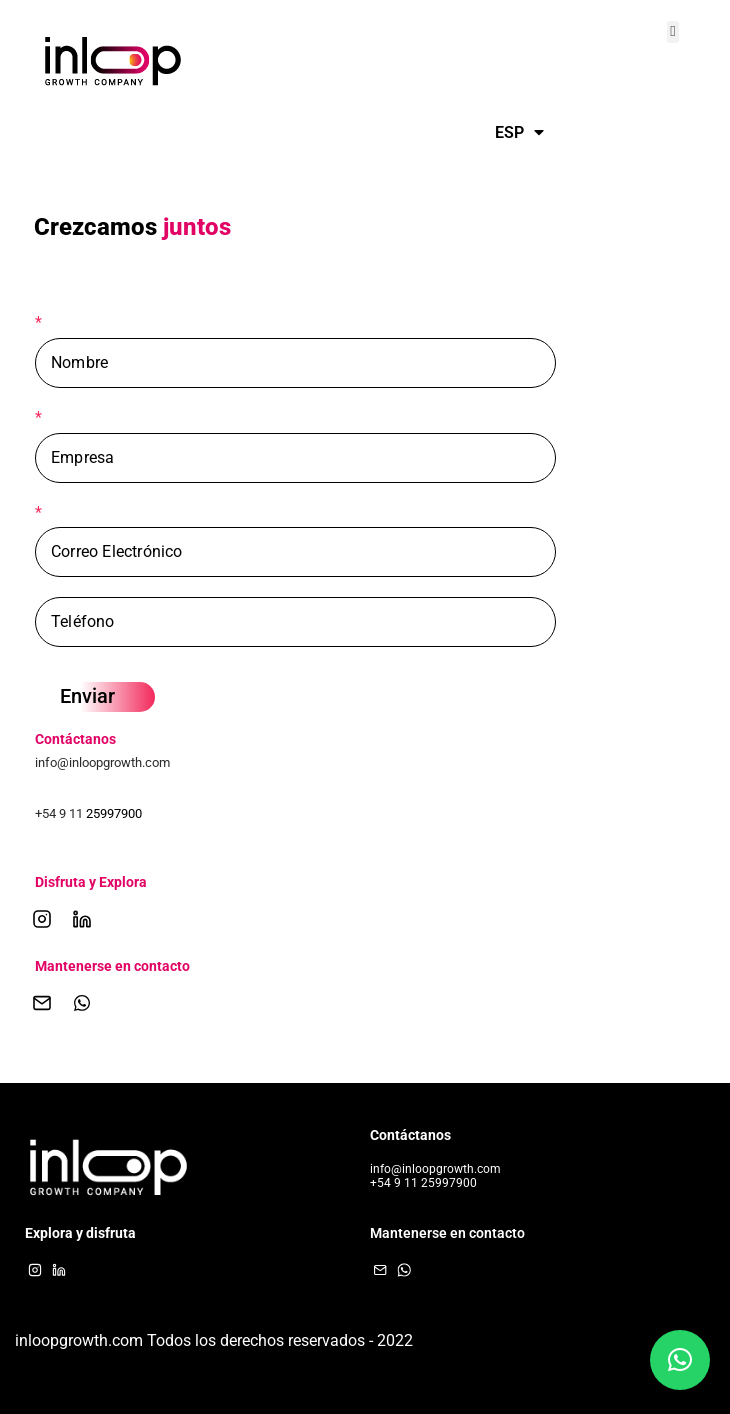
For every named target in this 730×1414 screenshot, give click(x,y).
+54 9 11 (60, 813)
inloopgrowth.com (79, 1340)
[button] (673, 32)
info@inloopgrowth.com (102, 762)
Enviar (87, 696)
